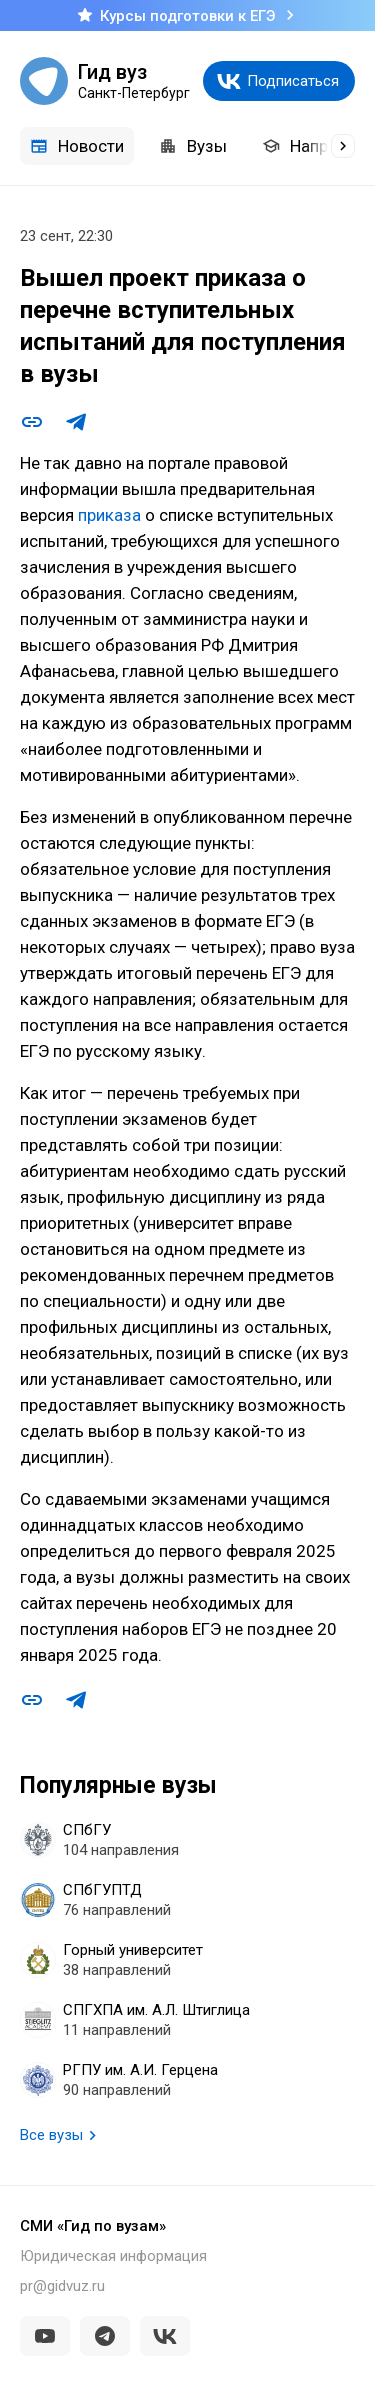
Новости (77, 146)
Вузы (193, 146)
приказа (109, 515)
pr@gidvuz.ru (62, 2286)
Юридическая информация (113, 2256)
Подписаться (293, 81)
